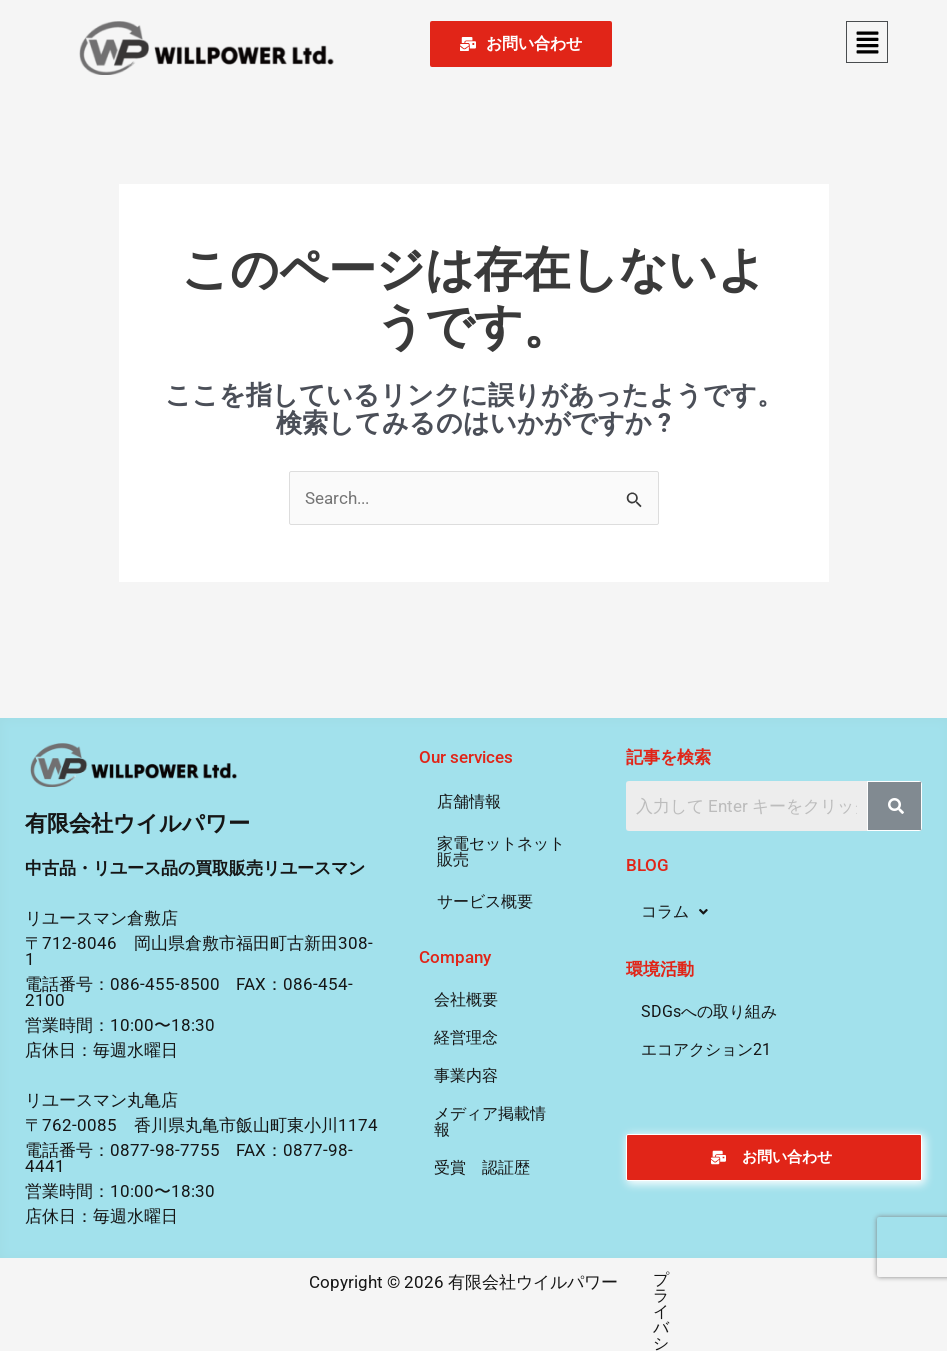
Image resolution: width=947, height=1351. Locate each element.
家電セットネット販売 (501, 851)
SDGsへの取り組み (709, 1011)
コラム (674, 911)
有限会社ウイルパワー (137, 823)
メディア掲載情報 (490, 1121)
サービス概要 (485, 901)
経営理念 (466, 1037)
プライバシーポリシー (638, 1279)
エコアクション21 (706, 1049)
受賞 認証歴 (482, 1167)
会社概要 (466, 999)
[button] (867, 42)
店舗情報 (469, 801)
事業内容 (466, 1075)
